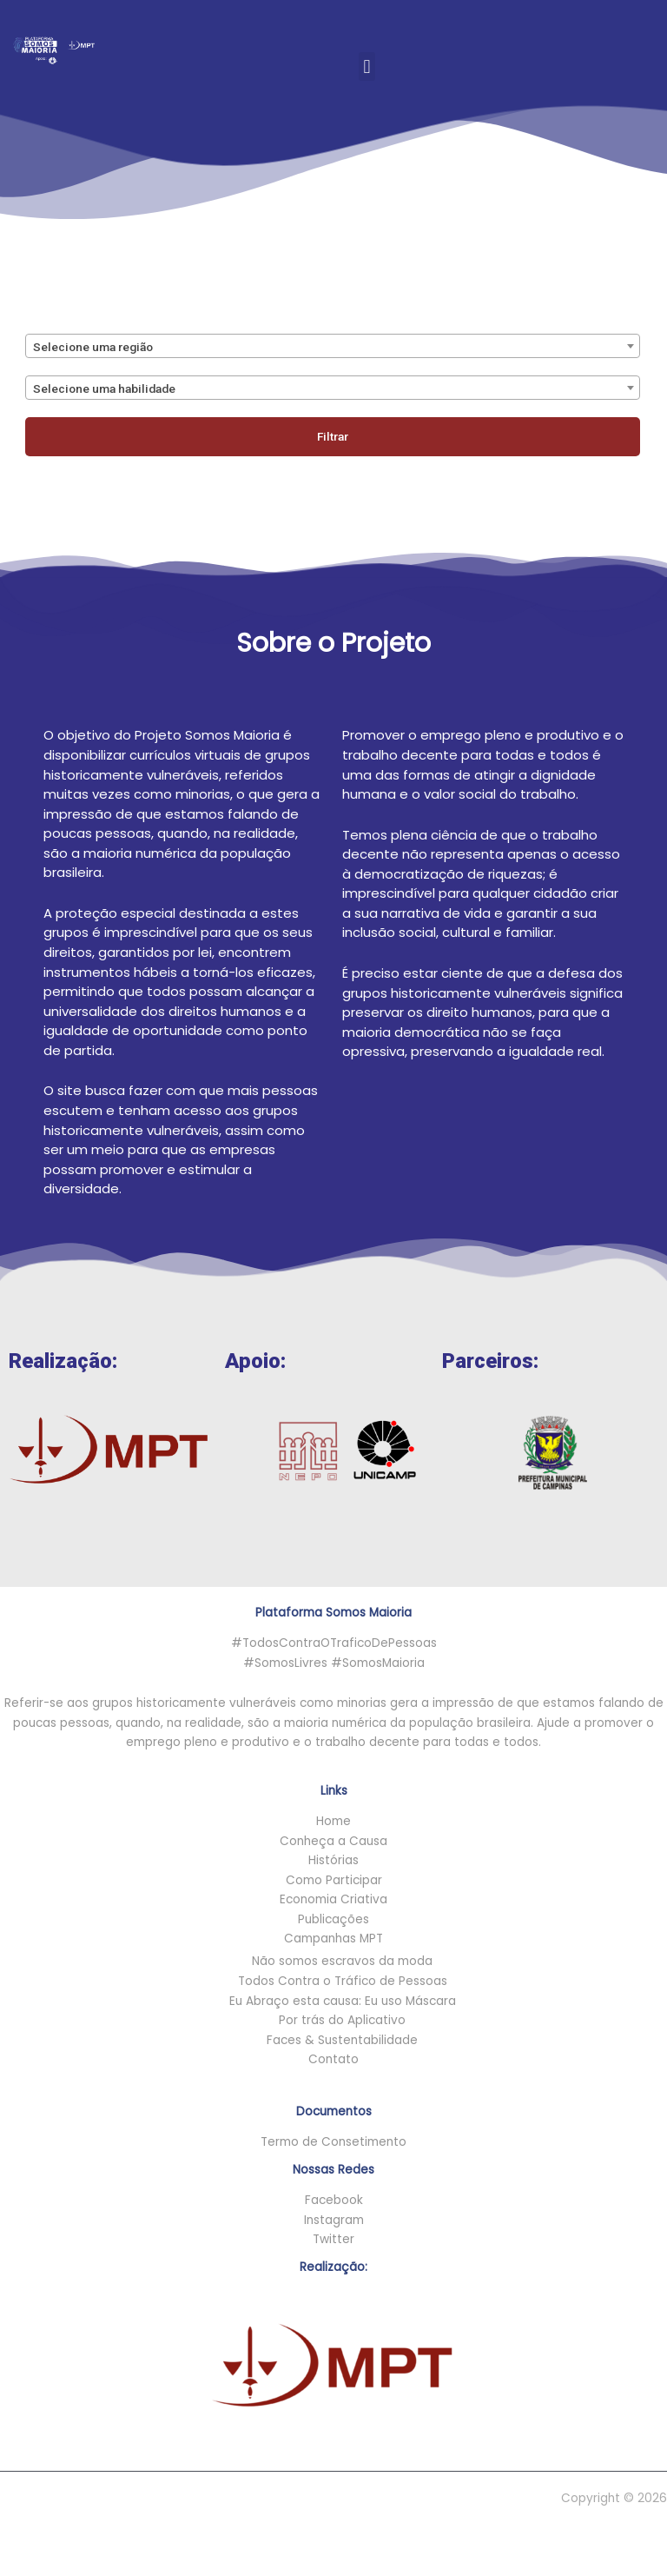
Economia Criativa (333, 1899)
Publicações (333, 1919)
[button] (367, 53)
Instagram (334, 2220)
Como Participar (334, 1880)
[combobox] (332, 346)
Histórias (333, 1860)
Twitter (333, 2239)
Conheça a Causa (333, 1841)
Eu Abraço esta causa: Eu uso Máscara (342, 2001)
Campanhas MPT (333, 1938)
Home (333, 1821)
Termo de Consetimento (333, 2142)
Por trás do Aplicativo (342, 2020)
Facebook (334, 2200)
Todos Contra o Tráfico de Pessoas (342, 1981)
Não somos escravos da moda (342, 1961)
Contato (333, 2059)
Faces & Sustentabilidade (342, 2040)
